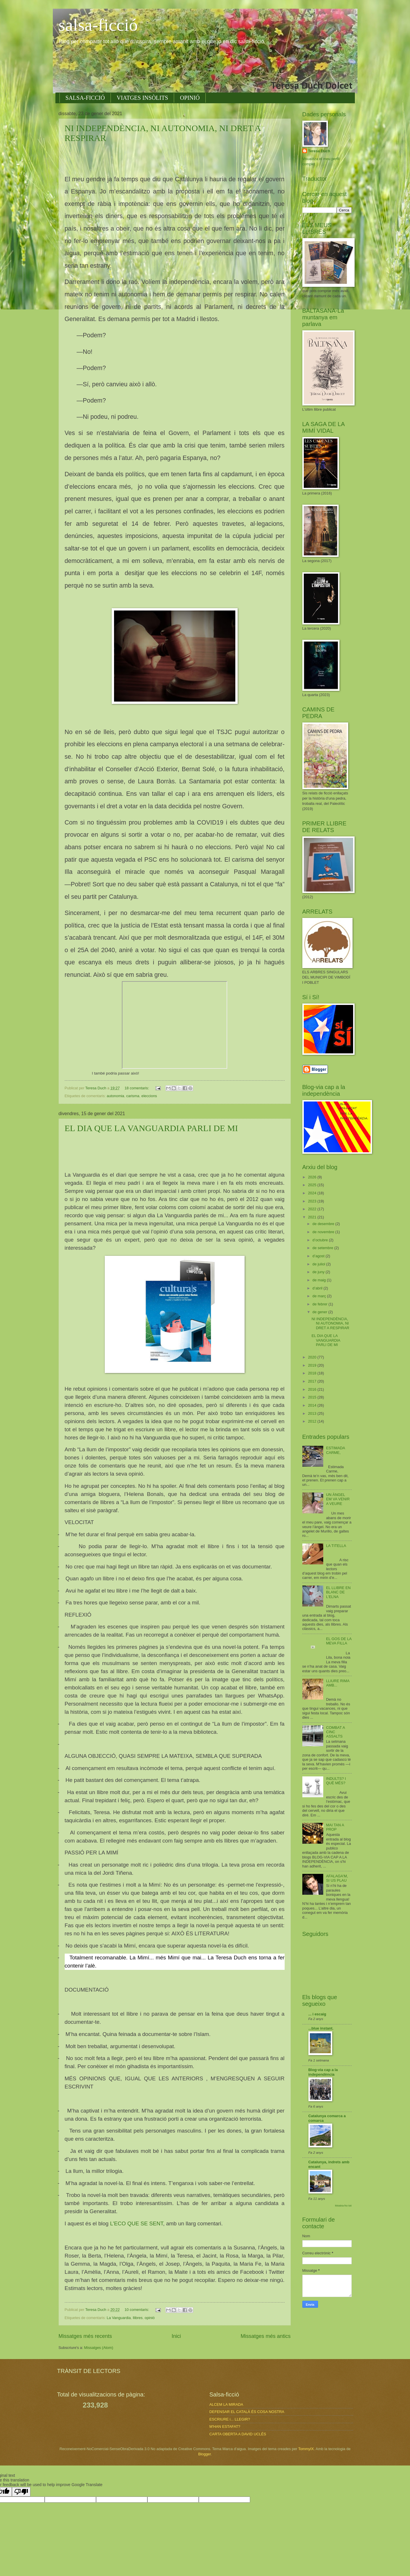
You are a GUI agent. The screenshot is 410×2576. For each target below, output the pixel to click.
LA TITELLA (336, 1546)
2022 (312, 1209)
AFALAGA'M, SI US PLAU (337, 1878)
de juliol (319, 1264)
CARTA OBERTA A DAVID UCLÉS (237, 2434)
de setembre (323, 1248)
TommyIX (306, 2449)
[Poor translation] (21, 2492)
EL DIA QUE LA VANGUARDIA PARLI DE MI (151, 1128)
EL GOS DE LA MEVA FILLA (339, 1641)
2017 (312, 1381)
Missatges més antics (265, 2336)
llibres (138, 2318)
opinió (150, 2318)
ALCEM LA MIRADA (226, 2404)
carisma (132, 1096)
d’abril (318, 1288)
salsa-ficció (98, 25)
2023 (312, 1201)
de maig (320, 1280)
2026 (312, 1177)
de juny (319, 1272)
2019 (312, 1365)
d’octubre (321, 1240)
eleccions (149, 1096)
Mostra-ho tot (343, 2205)
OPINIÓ (190, 98)
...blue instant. (321, 2028)
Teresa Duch (319, 151)
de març (320, 1296)
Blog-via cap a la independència (323, 2072)
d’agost (319, 1256)
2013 (312, 1413)
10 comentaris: (137, 2309)
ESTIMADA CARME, (335, 1450)
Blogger (204, 2454)
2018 (312, 1373)
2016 (312, 1389)
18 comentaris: (137, 1088)
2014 (312, 1405)
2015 (312, 1397)
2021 (312, 1217)
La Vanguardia (119, 2318)
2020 (312, 1357)
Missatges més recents (85, 2336)
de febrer (320, 1304)
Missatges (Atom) (98, 2347)
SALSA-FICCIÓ (85, 98)
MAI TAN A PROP (335, 1827)
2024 (312, 1193)
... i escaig (317, 2014)
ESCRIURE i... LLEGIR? (229, 2419)
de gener (320, 1312)
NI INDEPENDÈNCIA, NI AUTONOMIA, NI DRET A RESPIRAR (330, 1323)
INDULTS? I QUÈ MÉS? (336, 1780)
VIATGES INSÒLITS (142, 98)
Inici (176, 2336)
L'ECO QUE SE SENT (136, 2223)
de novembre (324, 1232)
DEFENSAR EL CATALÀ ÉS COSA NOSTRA (246, 2412)
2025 (312, 1185)
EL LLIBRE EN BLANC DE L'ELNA (338, 1592)
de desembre (324, 1224)
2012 (312, 1421)
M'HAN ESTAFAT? (224, 2426)
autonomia (115, 1096)
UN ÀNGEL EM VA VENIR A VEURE (338, 1499)
